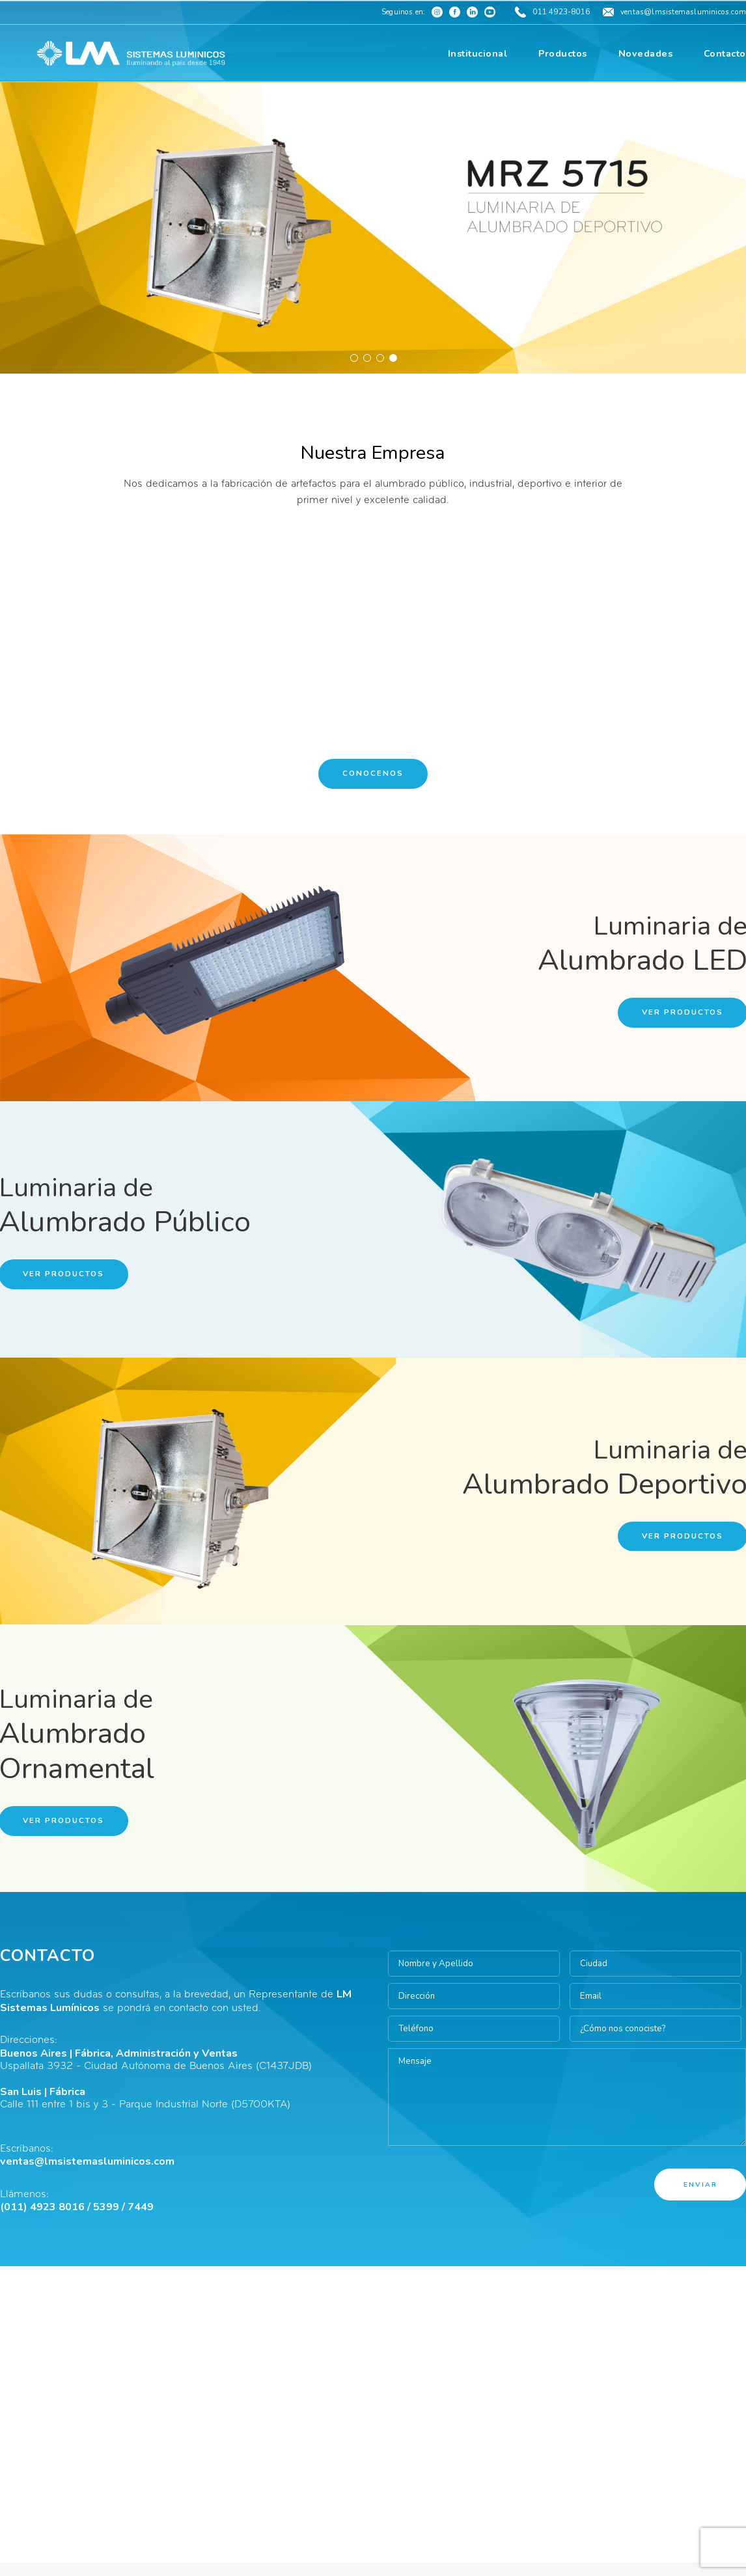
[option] (373, 228)
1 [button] (353, 357)
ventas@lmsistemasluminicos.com (87, 2161)
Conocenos (373, 773)
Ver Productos (682, 1012)
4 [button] (392, 357)
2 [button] (366, 357)
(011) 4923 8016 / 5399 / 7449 (77, 2207)
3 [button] (379, 357)
